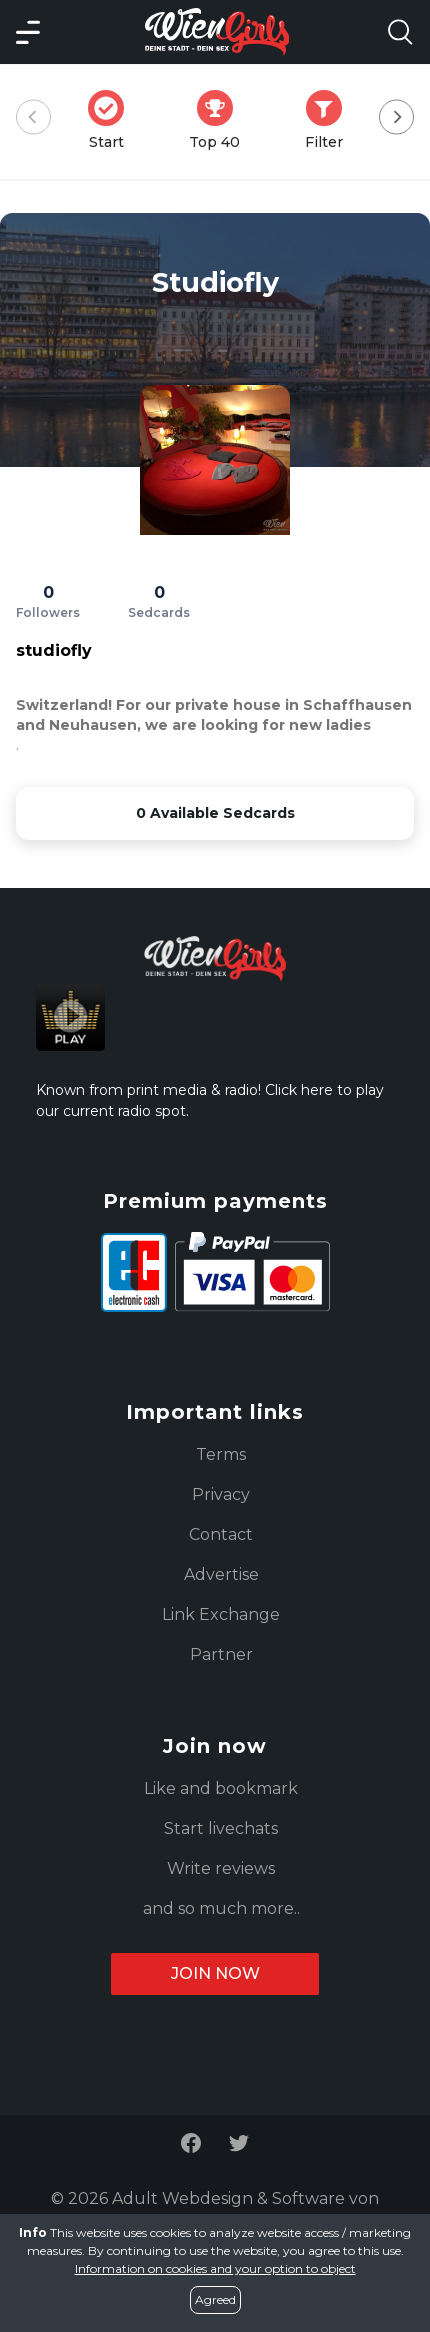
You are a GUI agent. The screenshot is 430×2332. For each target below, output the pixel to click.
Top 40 (220, 120)
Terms (221, 1454)
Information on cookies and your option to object (215, 2268)
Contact (221, 1534)
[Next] (396, 117)
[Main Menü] (28, 32)
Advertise (221, 1574)
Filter (330, 120)
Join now (215, 1973)
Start (112, 120)
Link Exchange (221, 1614)
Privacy (221, 1494)
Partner (221, 1654)
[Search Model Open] (400, 32)
